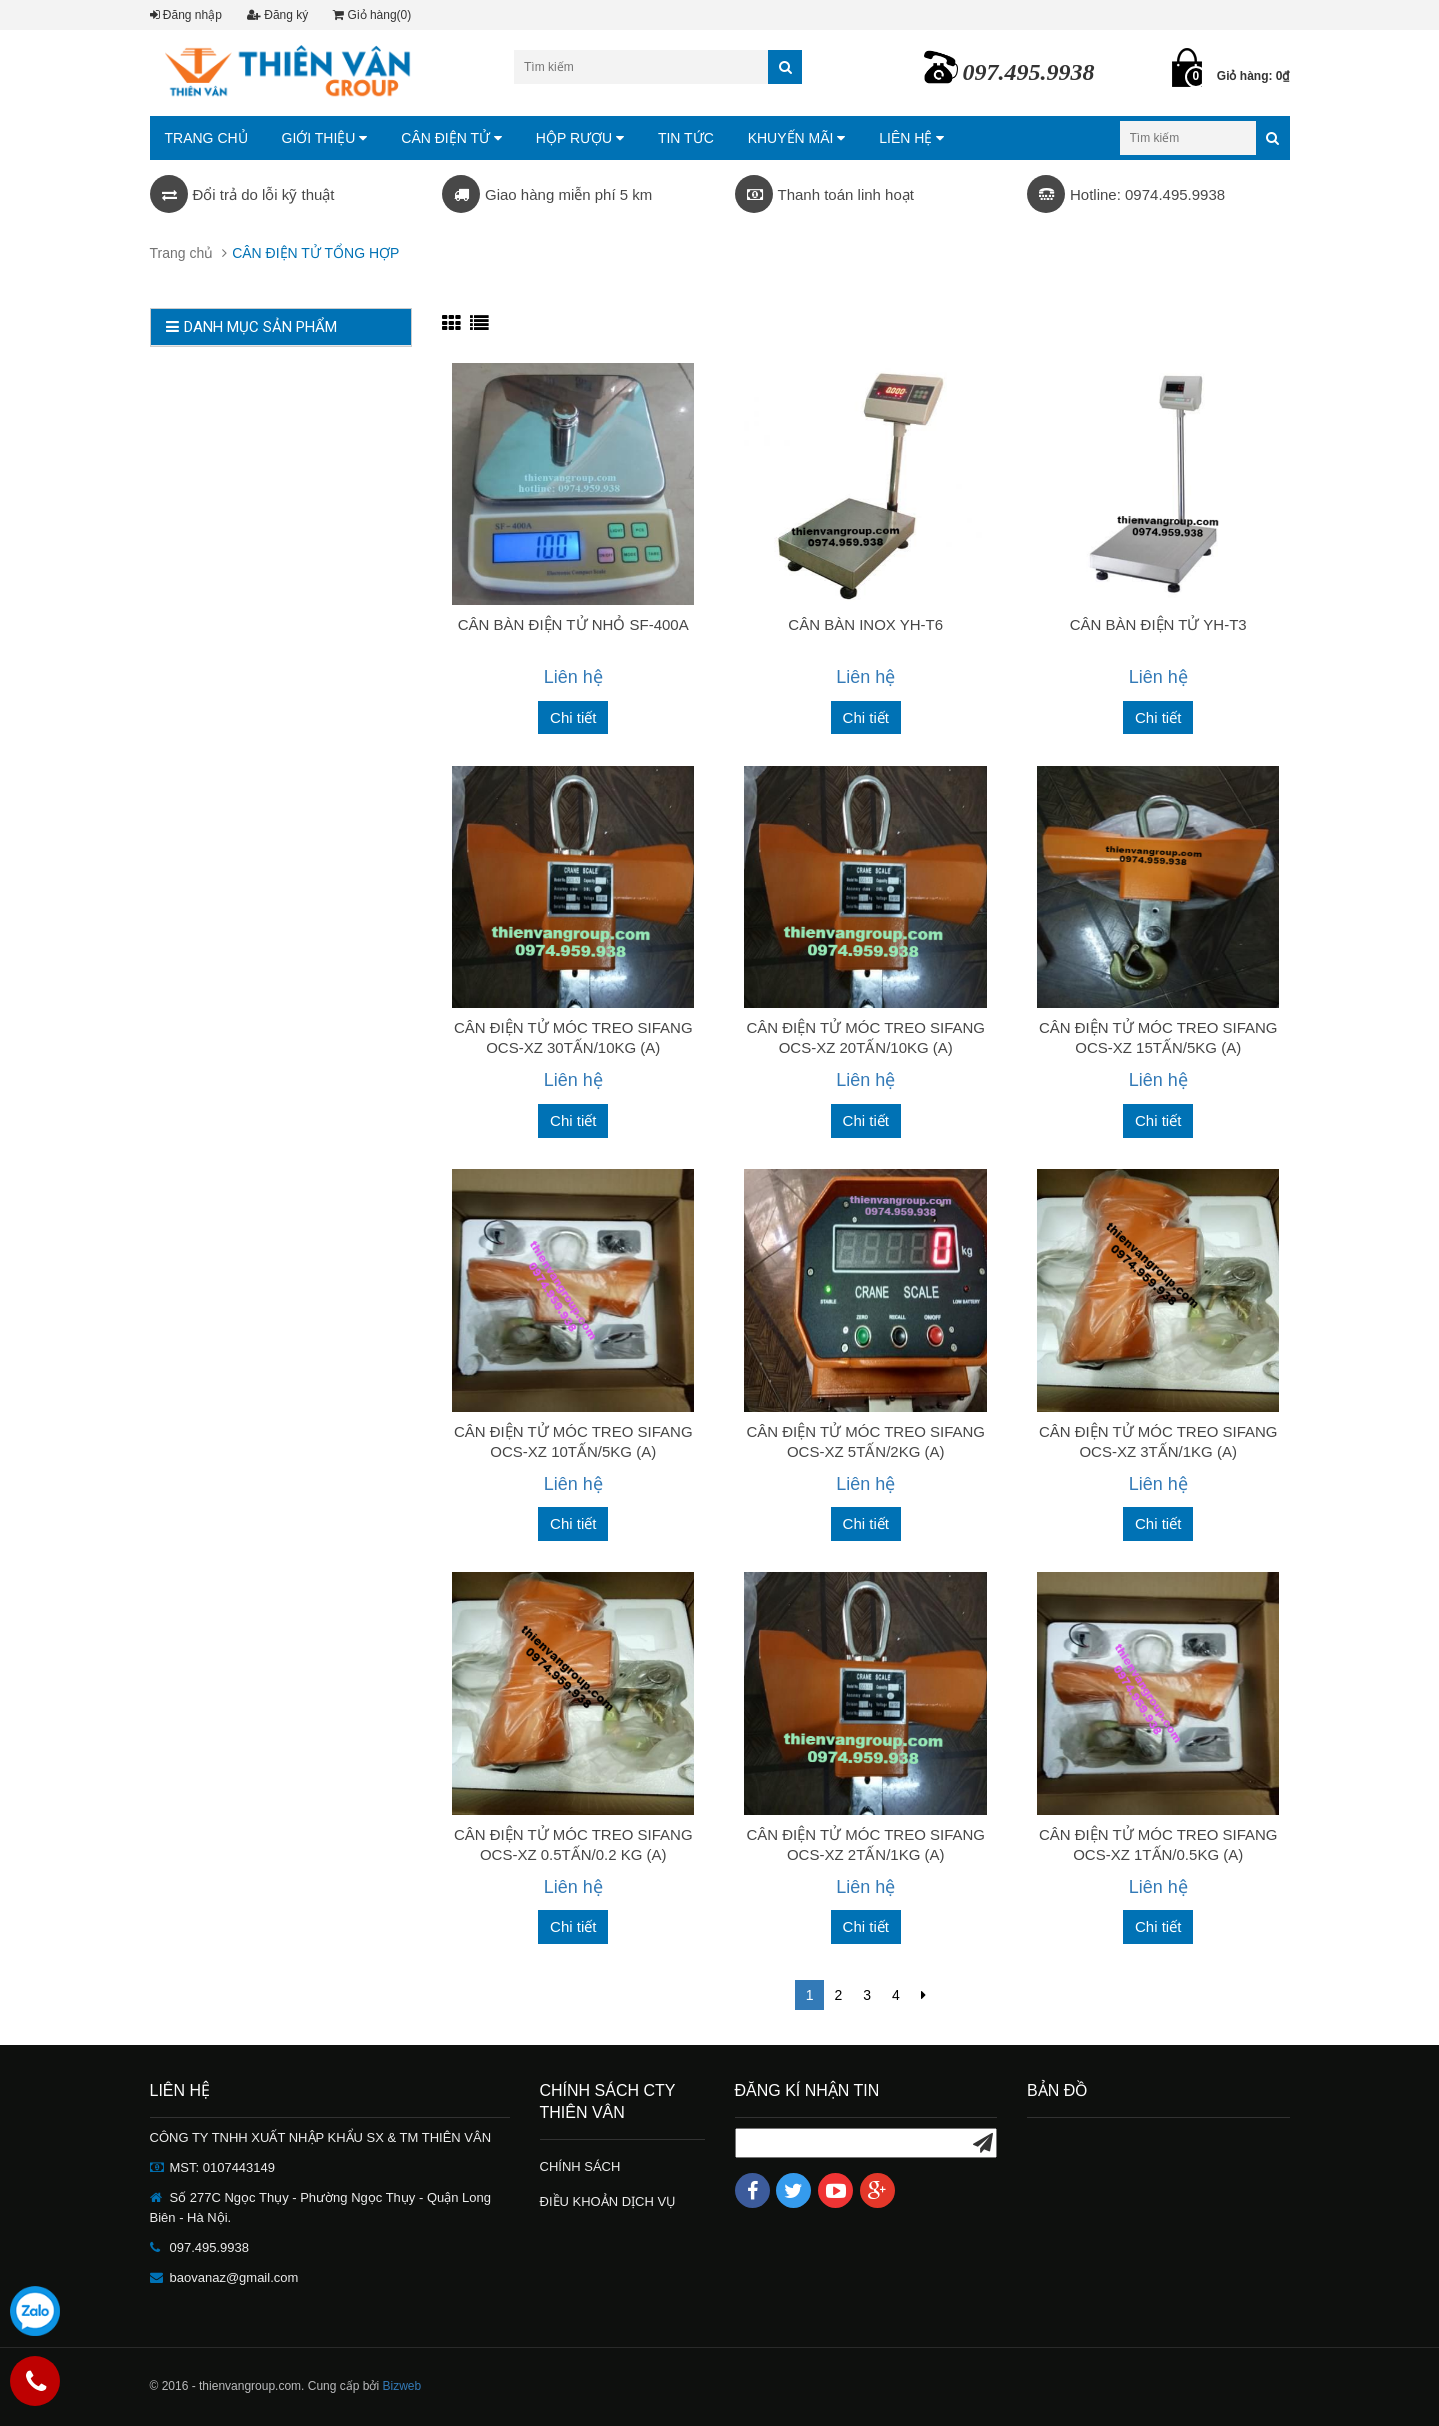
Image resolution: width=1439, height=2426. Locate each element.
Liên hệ (573, 677)
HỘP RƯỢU (580, 138)
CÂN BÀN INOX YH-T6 (865, 624)
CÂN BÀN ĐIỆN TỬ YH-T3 (1158, 624)
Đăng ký (277, 15)
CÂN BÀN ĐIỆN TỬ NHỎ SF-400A (573, 624)
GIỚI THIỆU (325, 138)
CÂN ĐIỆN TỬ (451, 138)
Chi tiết (573, 717)
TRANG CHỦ (206, 138)
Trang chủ (182, 253)
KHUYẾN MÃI (797, 138)
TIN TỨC (686, 138)
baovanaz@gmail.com (234, 2277)
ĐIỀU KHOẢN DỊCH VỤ (608, 2201)
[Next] (923, 1995)
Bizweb (401, 2386)
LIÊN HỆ (911, 138)
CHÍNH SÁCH (580, 2166)
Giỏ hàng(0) (372, 15)
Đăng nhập (186, 15)
